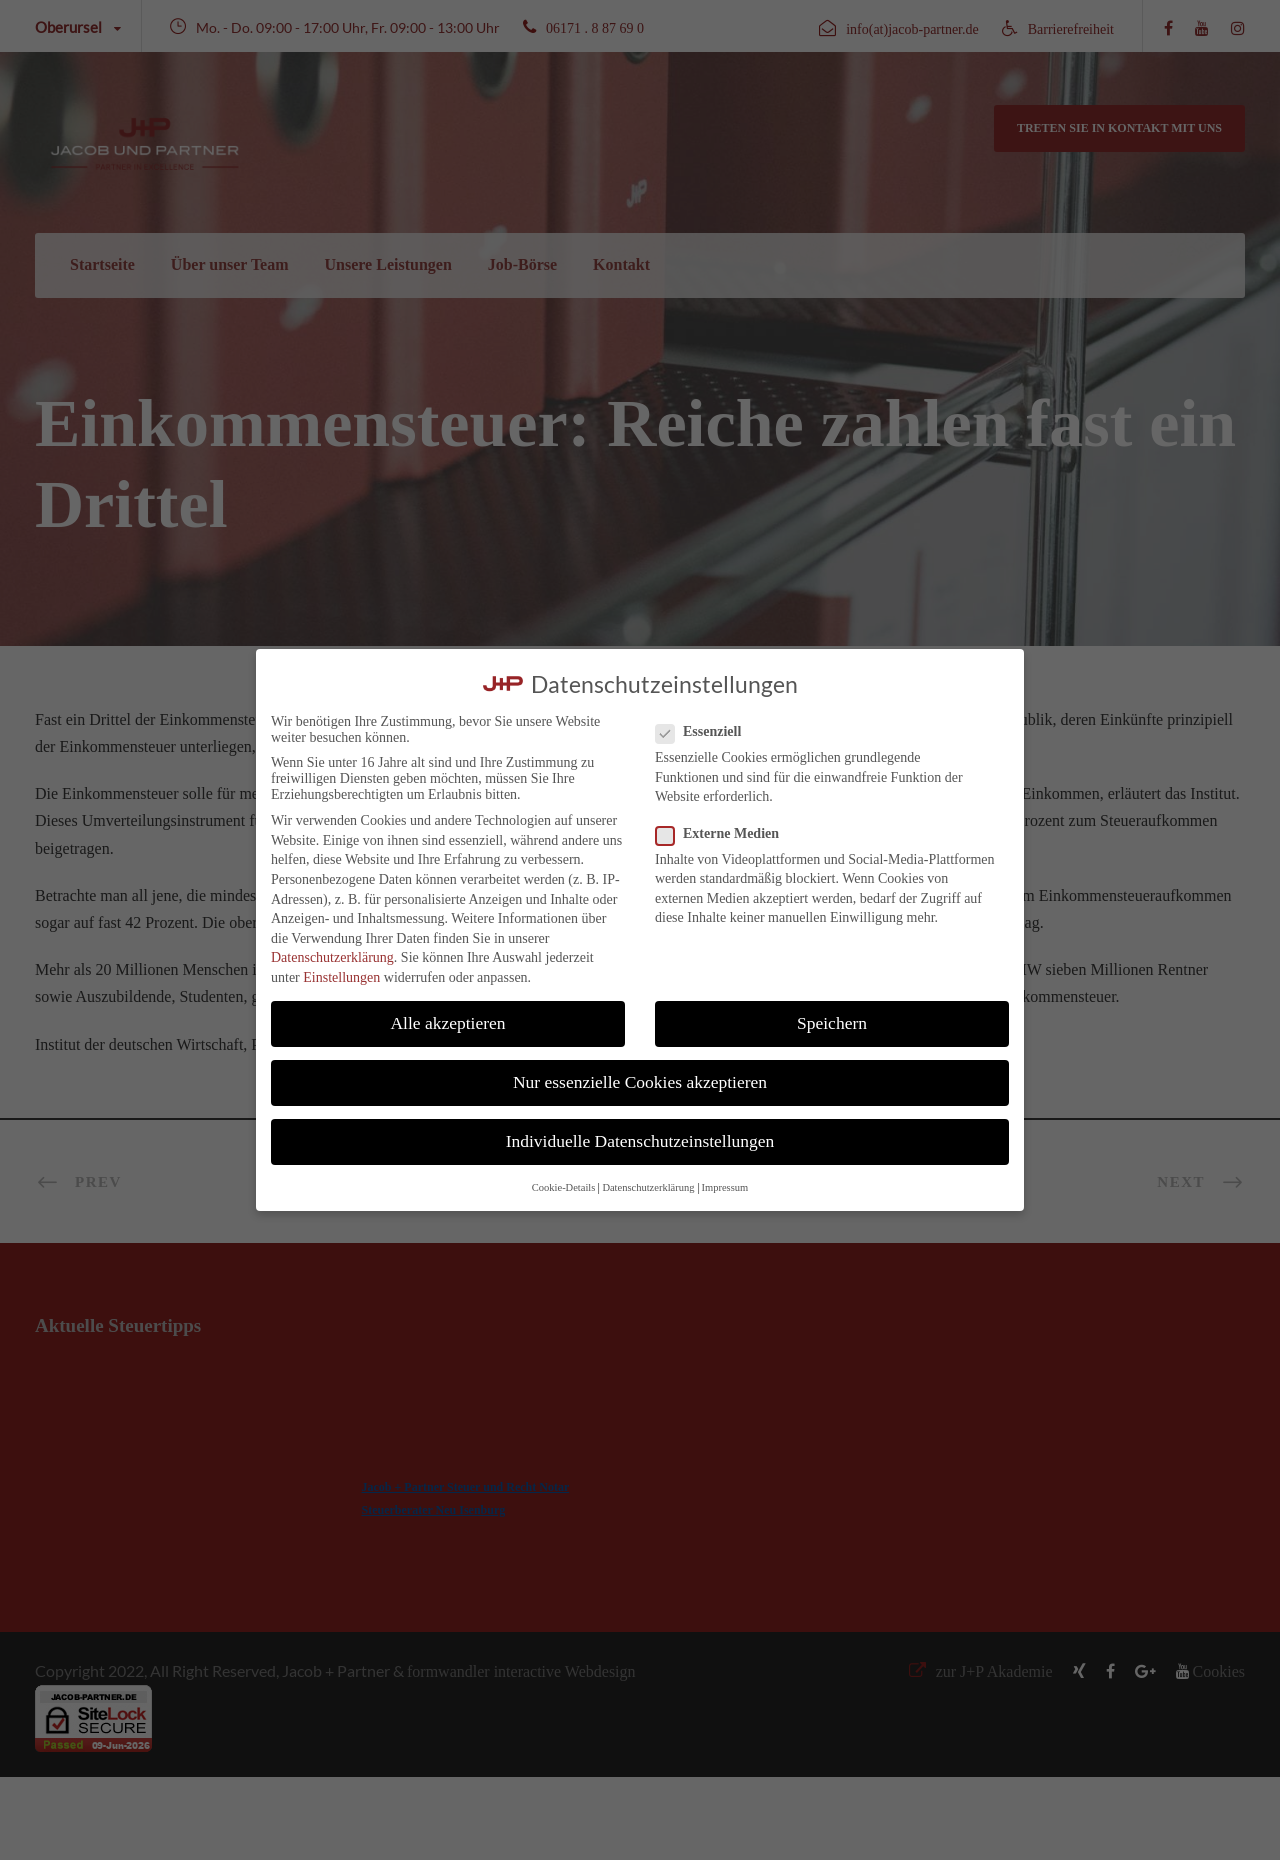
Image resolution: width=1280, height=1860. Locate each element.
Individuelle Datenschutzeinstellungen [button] (640, 1141)
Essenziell (706, 732)
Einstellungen (341, 977)
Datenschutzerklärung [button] (648, 1187)
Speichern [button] (832, 1023)
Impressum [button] (725, 1187)
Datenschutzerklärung (332, 957)
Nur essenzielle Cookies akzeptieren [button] (640, 1082)
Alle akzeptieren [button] (447, 1023)
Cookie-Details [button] (564, 1187)
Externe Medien (725, 834)
